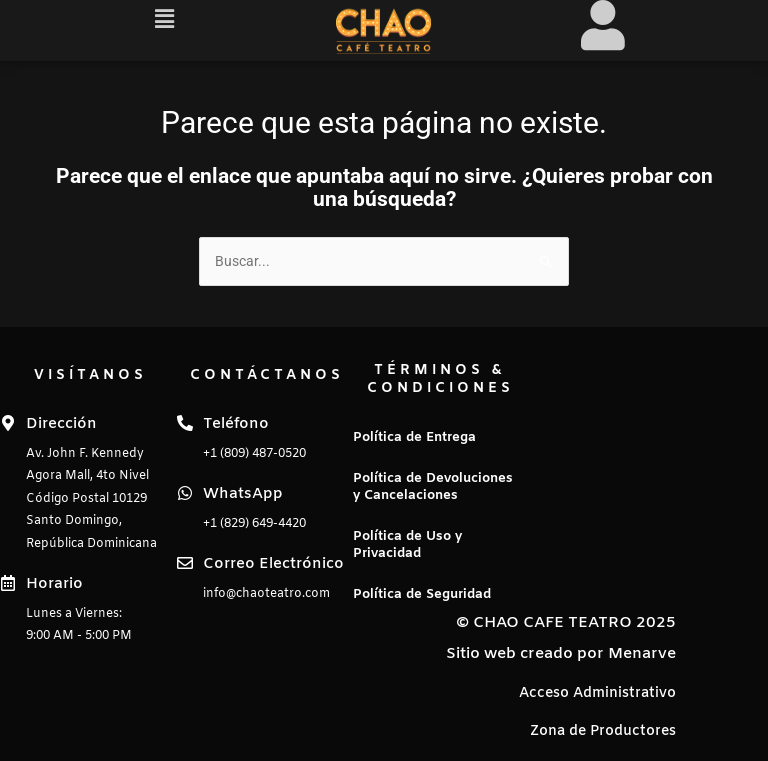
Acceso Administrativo (597, 693)
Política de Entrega (414, 437)
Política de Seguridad (422, 594)
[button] (165, 19)
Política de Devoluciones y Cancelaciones (433, 487)
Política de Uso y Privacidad (407, 545)
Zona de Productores (603, 731)
